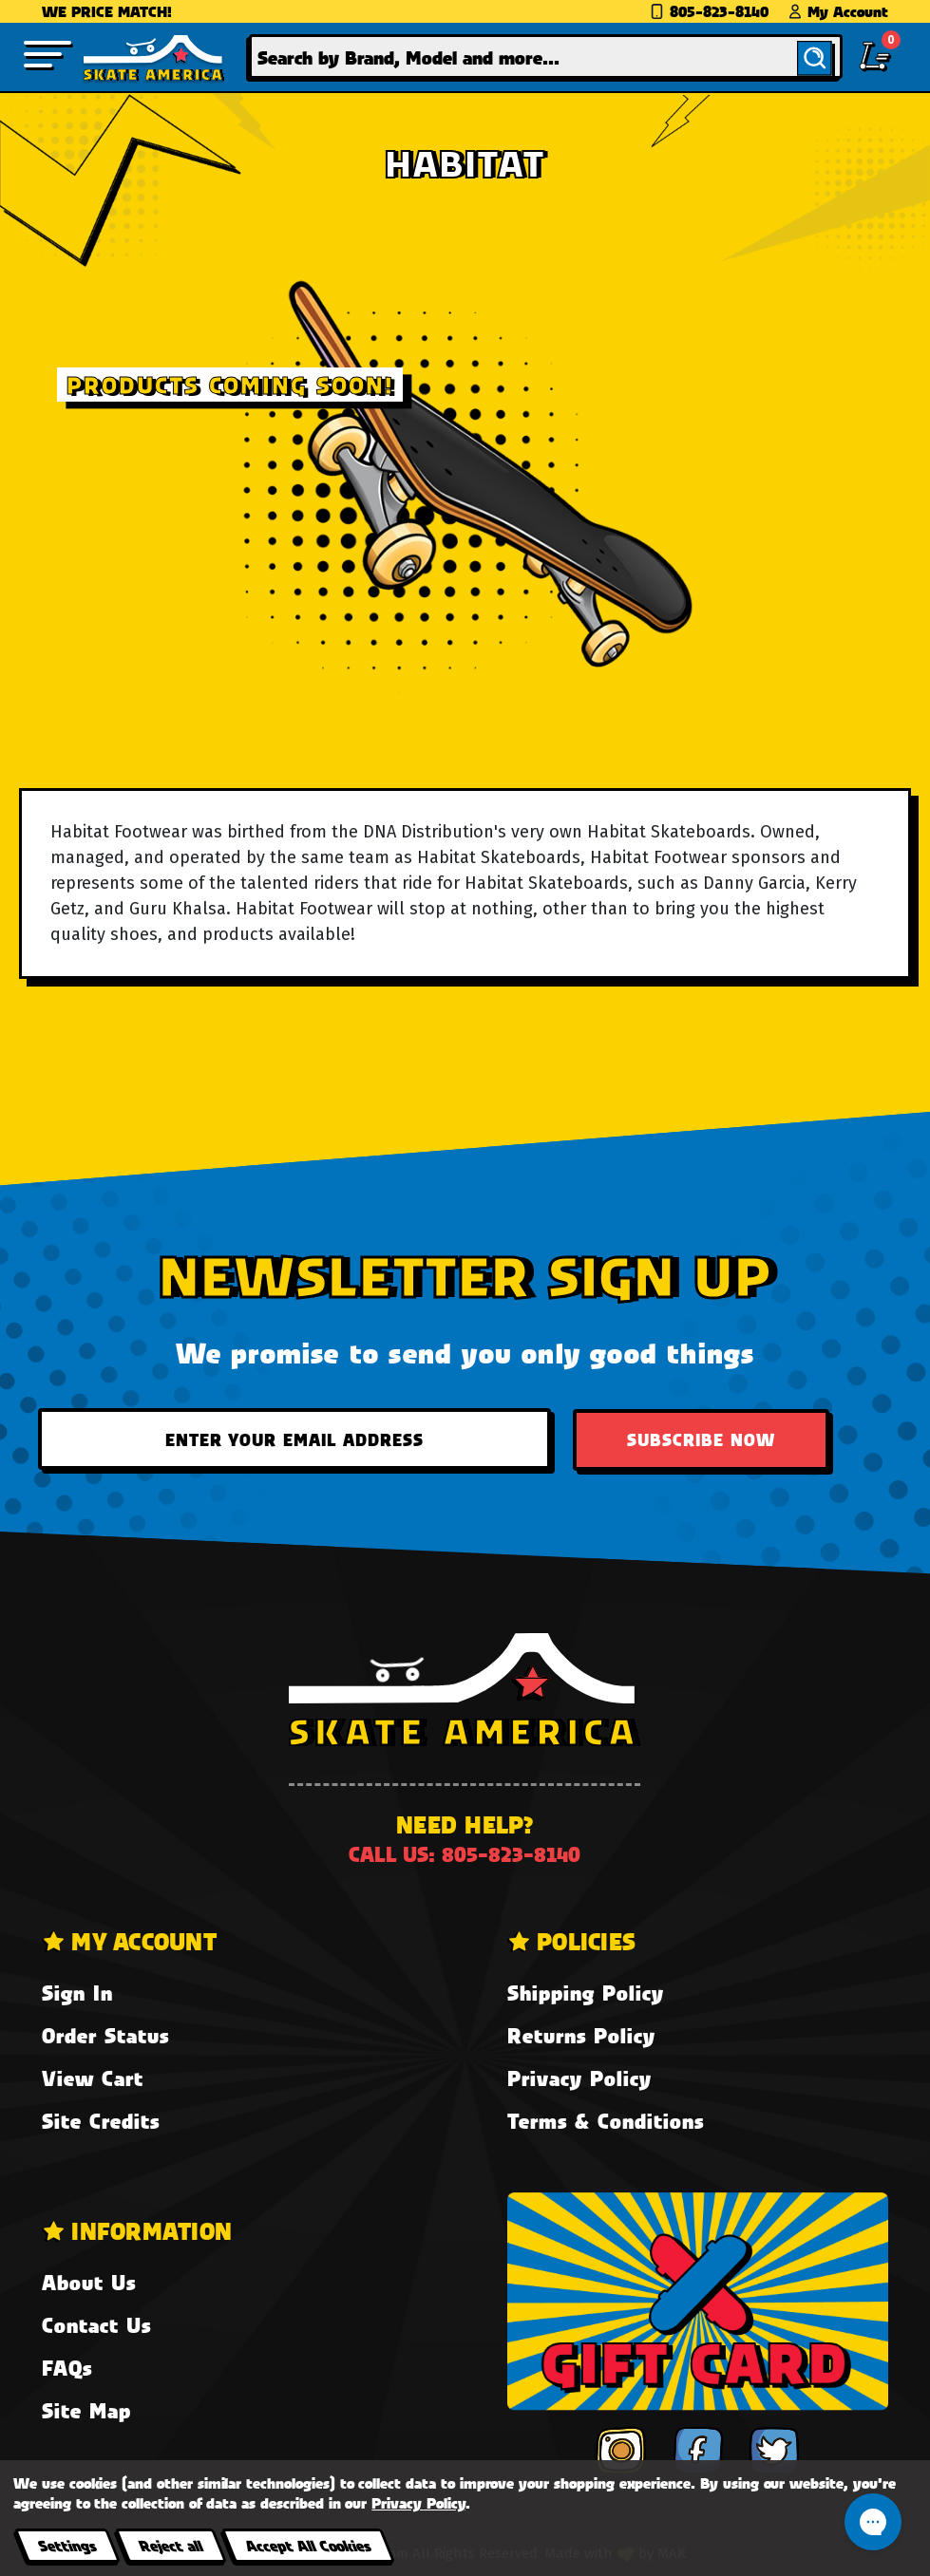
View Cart (92, 2078)
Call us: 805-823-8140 (464, 1854)
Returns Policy (581, 2035)
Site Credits (101, 2120)
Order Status (105, 2035)
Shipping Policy (585, 1992)
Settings (67, 2545)
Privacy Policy (579, 2078)
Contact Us (96, 2325)
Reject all (170, 2545)
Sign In (77, 1992)
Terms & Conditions (605, 2120)
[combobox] (545, 56)
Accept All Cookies (307, 2545)
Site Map (86, 2410)
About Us (89, 2282)
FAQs (67, 2367)
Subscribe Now (701, 1439)
